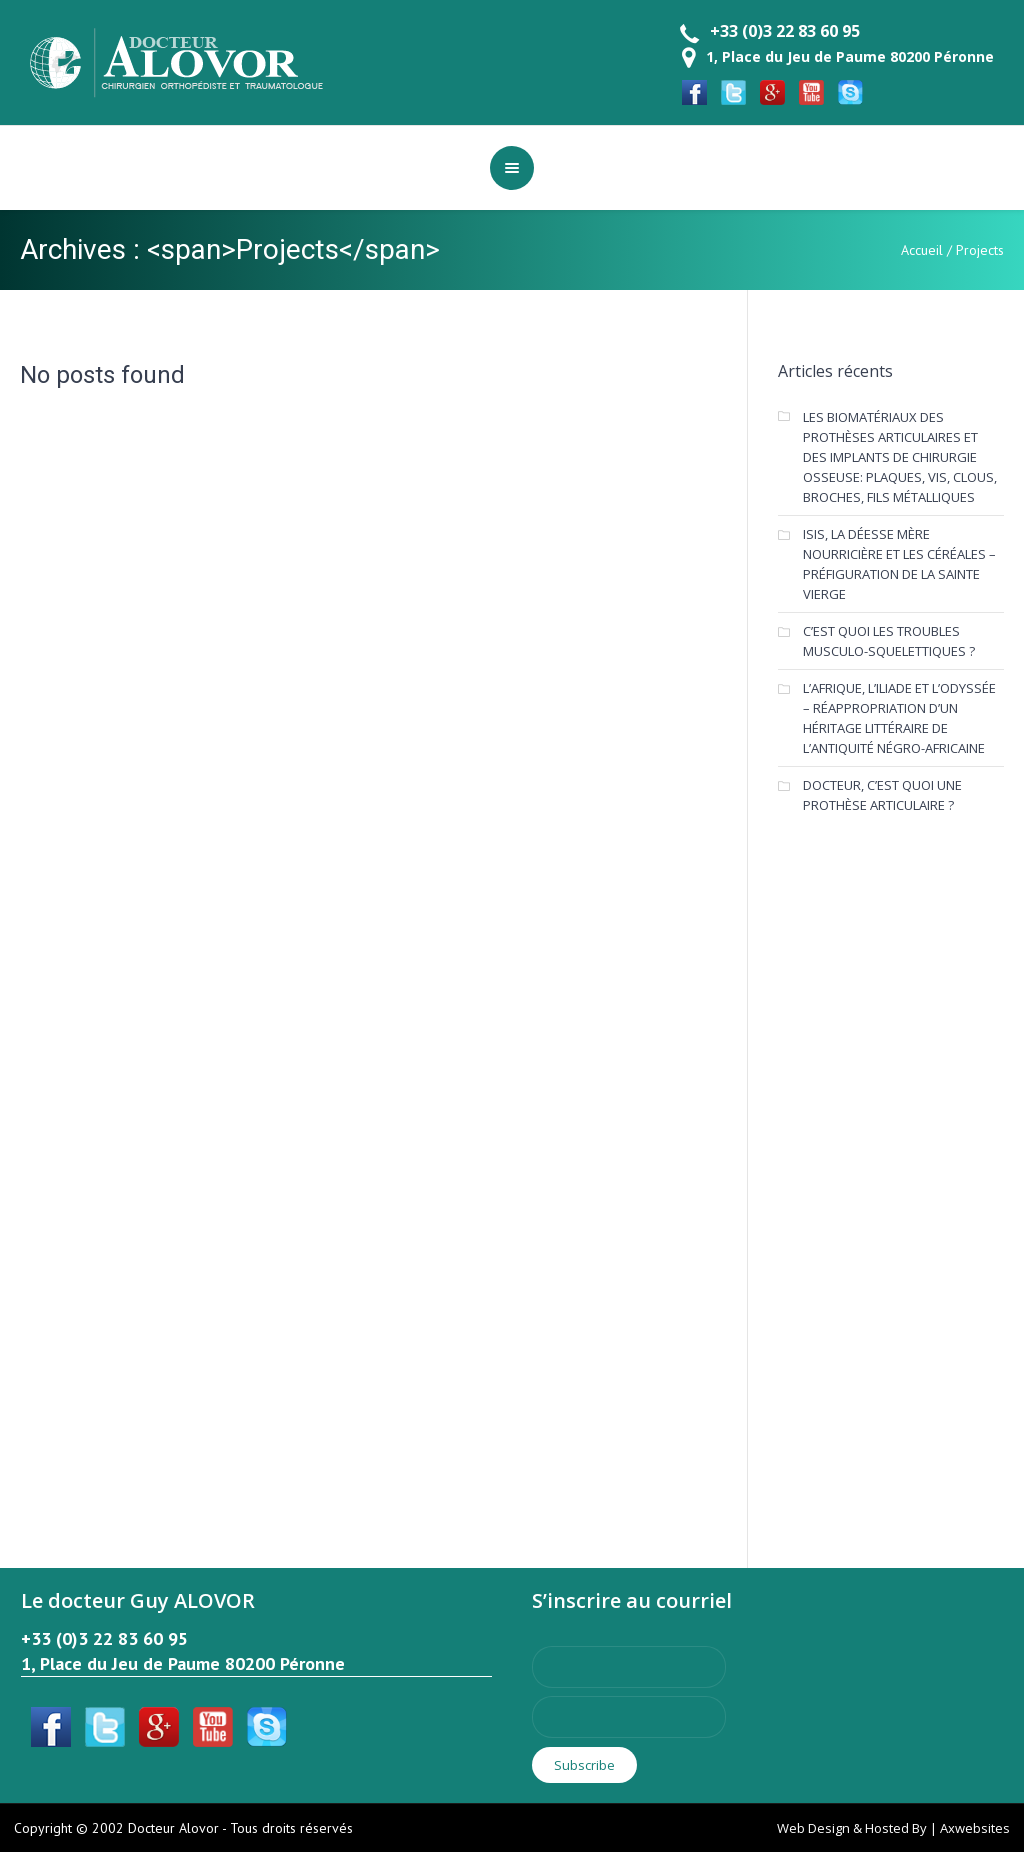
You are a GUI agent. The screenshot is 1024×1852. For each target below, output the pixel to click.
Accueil (922, 250)
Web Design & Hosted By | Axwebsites (893, 1828)
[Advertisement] (900, 1168)
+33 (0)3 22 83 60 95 (785, 31)
